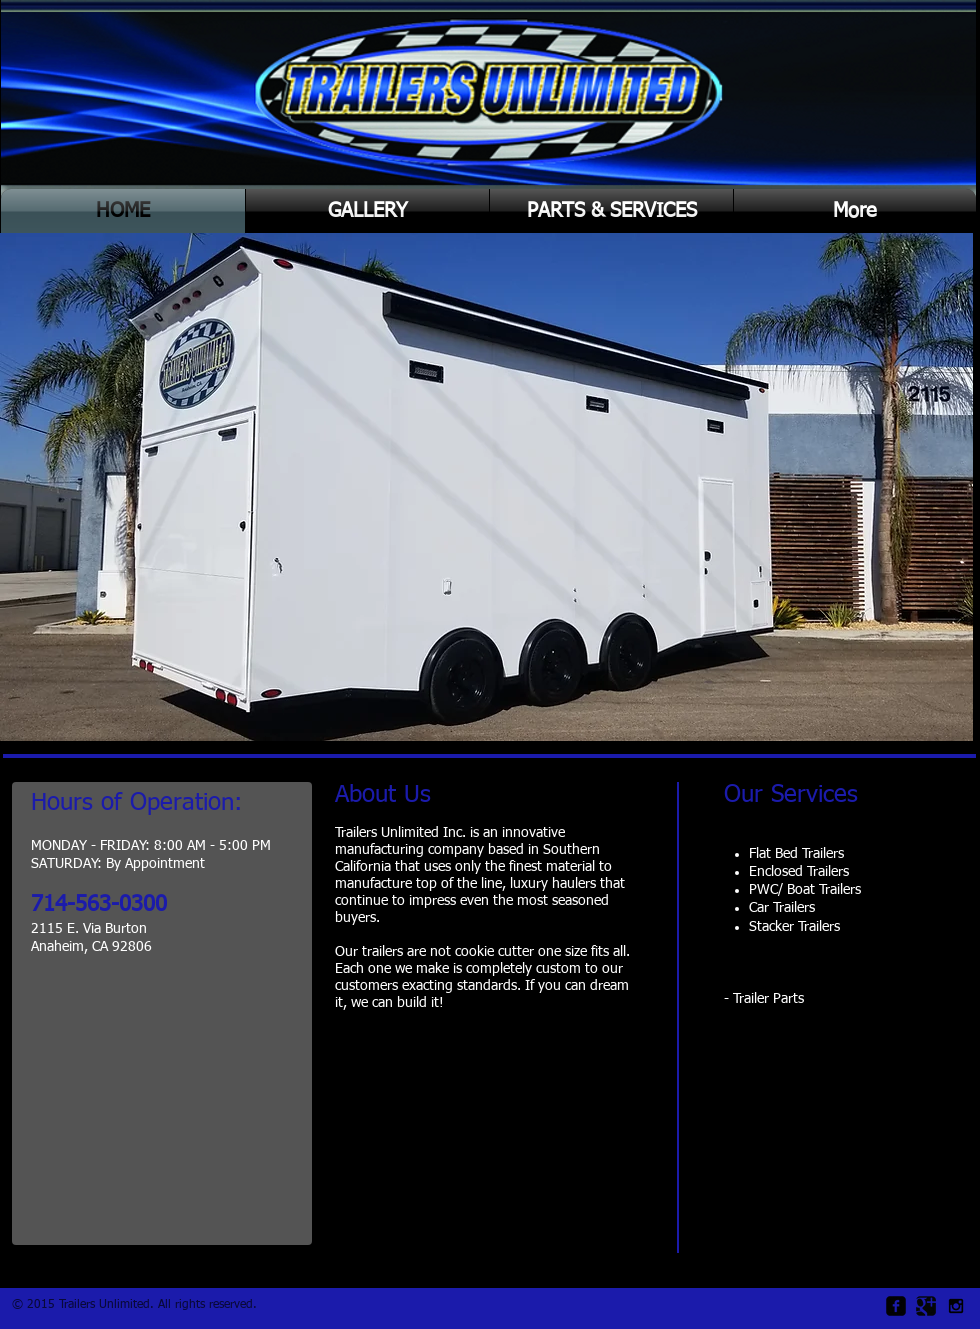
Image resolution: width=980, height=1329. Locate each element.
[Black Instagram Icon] (956, 1306)
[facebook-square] (896, 1306)
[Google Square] (926, 1306)
